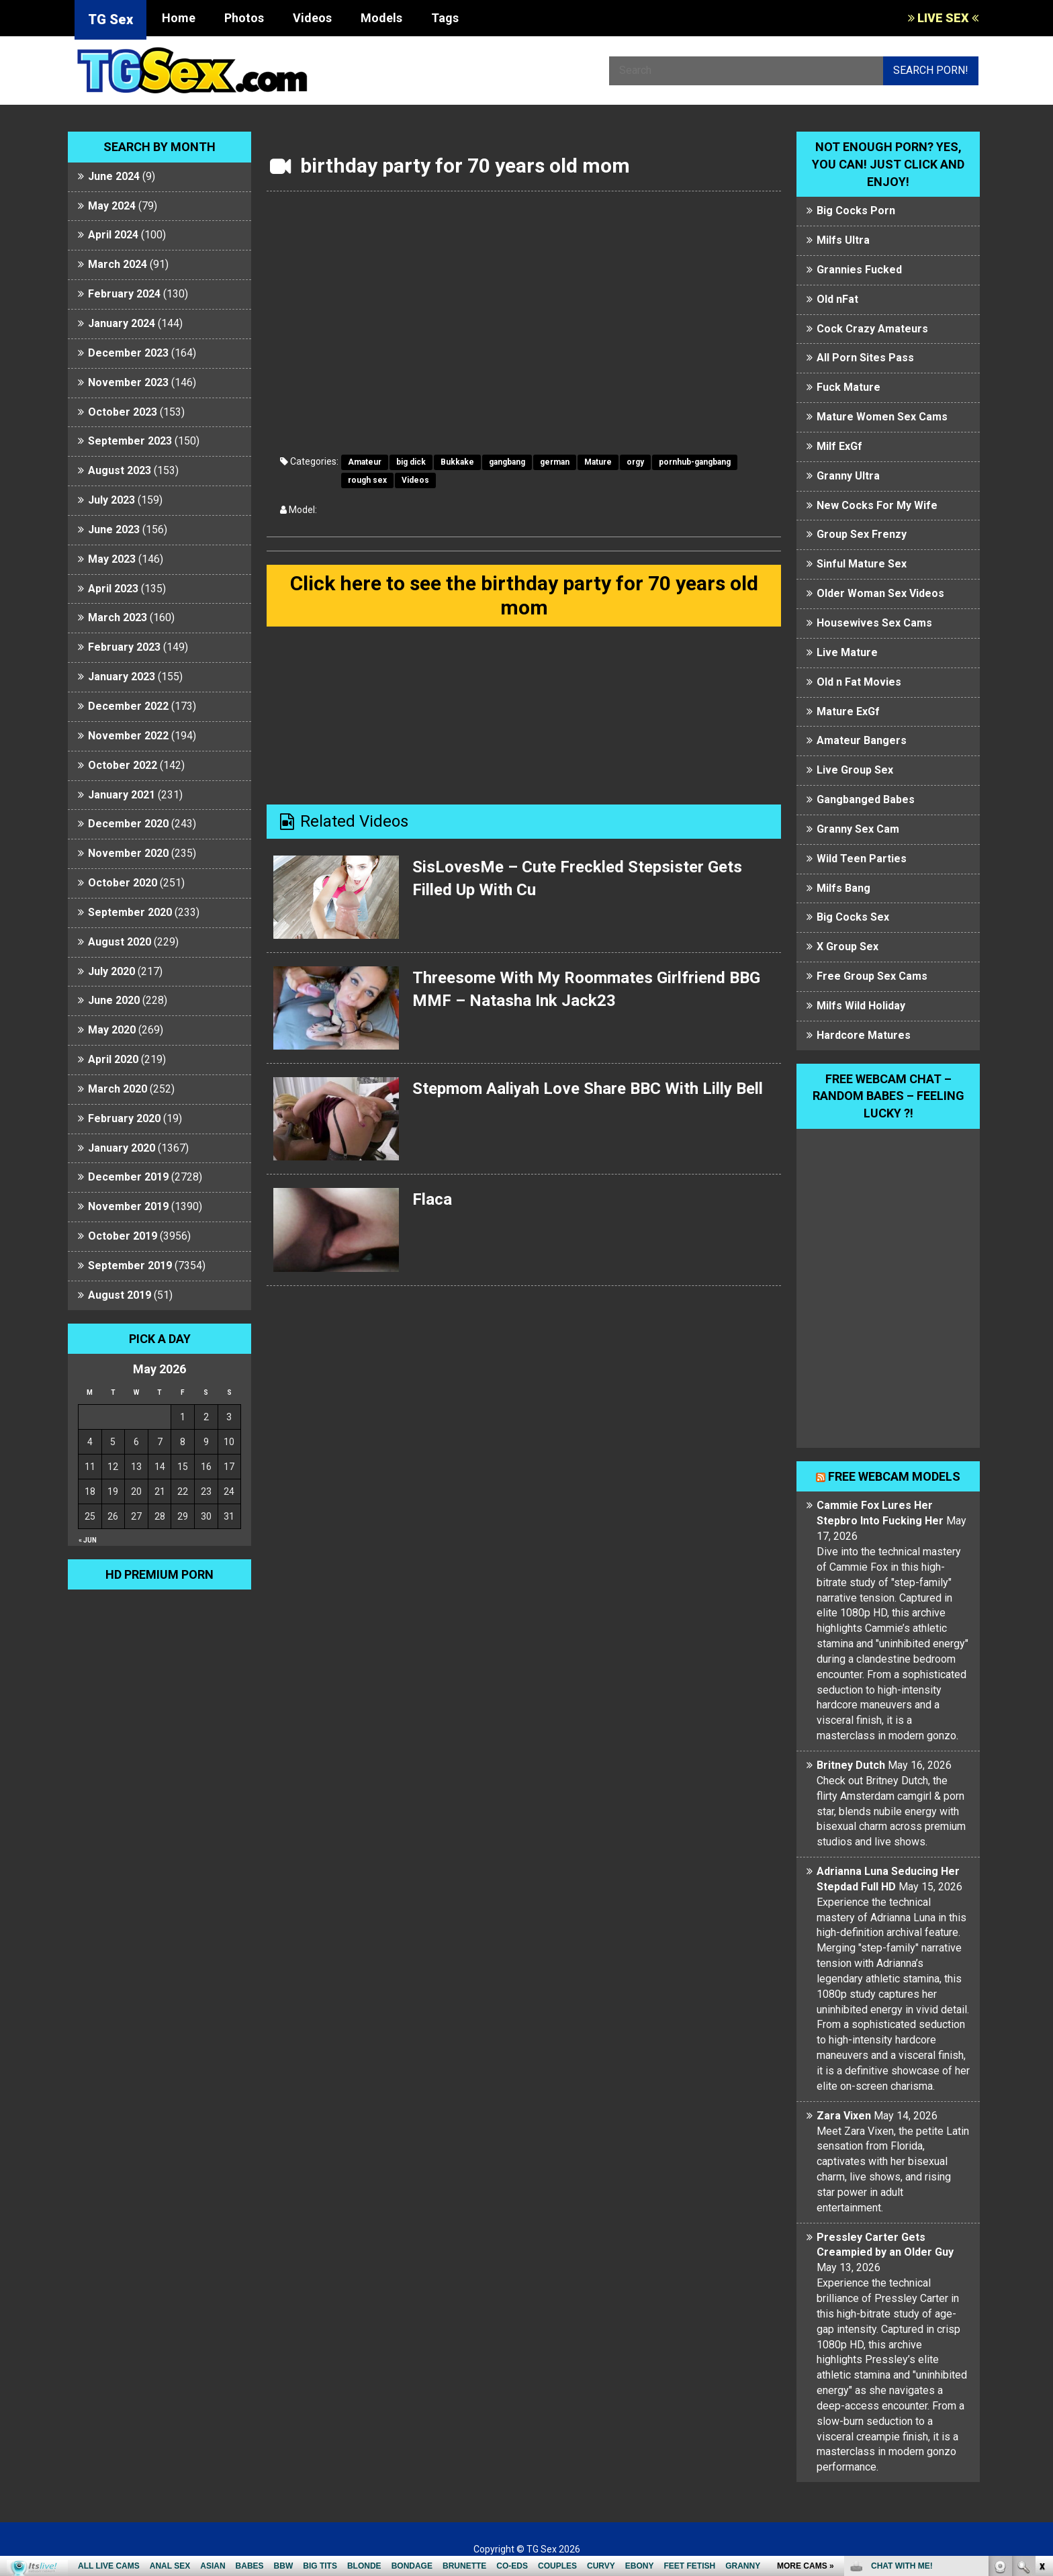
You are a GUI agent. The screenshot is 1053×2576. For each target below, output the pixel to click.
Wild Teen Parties (862, 858)
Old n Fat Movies (859, 682)
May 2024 (112, 205)
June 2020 (114, 1000)
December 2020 (128, 823)
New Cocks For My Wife (877, 505)
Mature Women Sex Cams (882, 416)
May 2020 (112, 1029)
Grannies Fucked (859, 269)
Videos (312, 18)
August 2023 (119, 470)
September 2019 (130, 1265)
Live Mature (847, 652)
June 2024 (114, 176)
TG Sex (110, 19)
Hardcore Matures (864, 1035)
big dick (411, 462)
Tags (445, 18)
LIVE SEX (943, 18)
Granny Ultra (848, 475)
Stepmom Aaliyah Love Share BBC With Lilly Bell (587, 1088)
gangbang (507, 462)
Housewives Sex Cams (874, 622)
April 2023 (113, 588)
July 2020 (111, 971)
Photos (244, 18)
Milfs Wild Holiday (861, 1005)
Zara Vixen (844, 2115)
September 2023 (130, 440)
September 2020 (130, 912)
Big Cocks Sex (853, 917)
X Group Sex (847, 946)
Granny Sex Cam (858, 829)
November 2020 (128, 853)
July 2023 (111, 500)
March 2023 (117, 617)
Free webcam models (894, 1476)
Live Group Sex (855, 770)
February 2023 (124, 647)
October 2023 (122, 412)
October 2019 (122, 1236)
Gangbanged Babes (866, 799)
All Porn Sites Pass (865, 357)
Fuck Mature (848, 387)
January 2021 (121, 794)
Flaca (432, 1199)
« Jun (88, 1540)
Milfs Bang (843, 888)
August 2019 (119, 1295)
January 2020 (121, 1148)
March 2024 (117, 264)
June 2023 (114, 529)
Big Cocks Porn (856, 210)
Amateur (364, 462)
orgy (635, 462)
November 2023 (128, 382)
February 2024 (124, 293)
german (554, 462)
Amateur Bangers (862, 740)
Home (178, 18)
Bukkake (457, 462)
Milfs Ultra (843, 240)
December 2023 (128, 353)
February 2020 (124, 1118)
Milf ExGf (839, 446)
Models (381, 18)
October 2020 (122, 882)
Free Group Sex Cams (872, 976)
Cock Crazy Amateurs (872, 328)
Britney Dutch (851, 1765)
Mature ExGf (848, 711)
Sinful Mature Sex (862, 563)
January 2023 (121, 676)
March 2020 (117, 1089)
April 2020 (113, 1059)
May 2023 (112, 559)
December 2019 (128, 1176)
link (1041, 2366)
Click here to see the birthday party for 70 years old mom (524, 595)
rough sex (367, 480)
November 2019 (128, 1206)
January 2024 (121, 323)
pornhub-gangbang (695, 462)
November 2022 (128, 735)
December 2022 (128, 706)
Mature (598, 462)
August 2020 (119, 941)
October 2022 (122, 765)
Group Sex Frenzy (862, 534)
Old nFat (837, 299)
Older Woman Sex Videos (880, 593)
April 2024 (113, 234)
